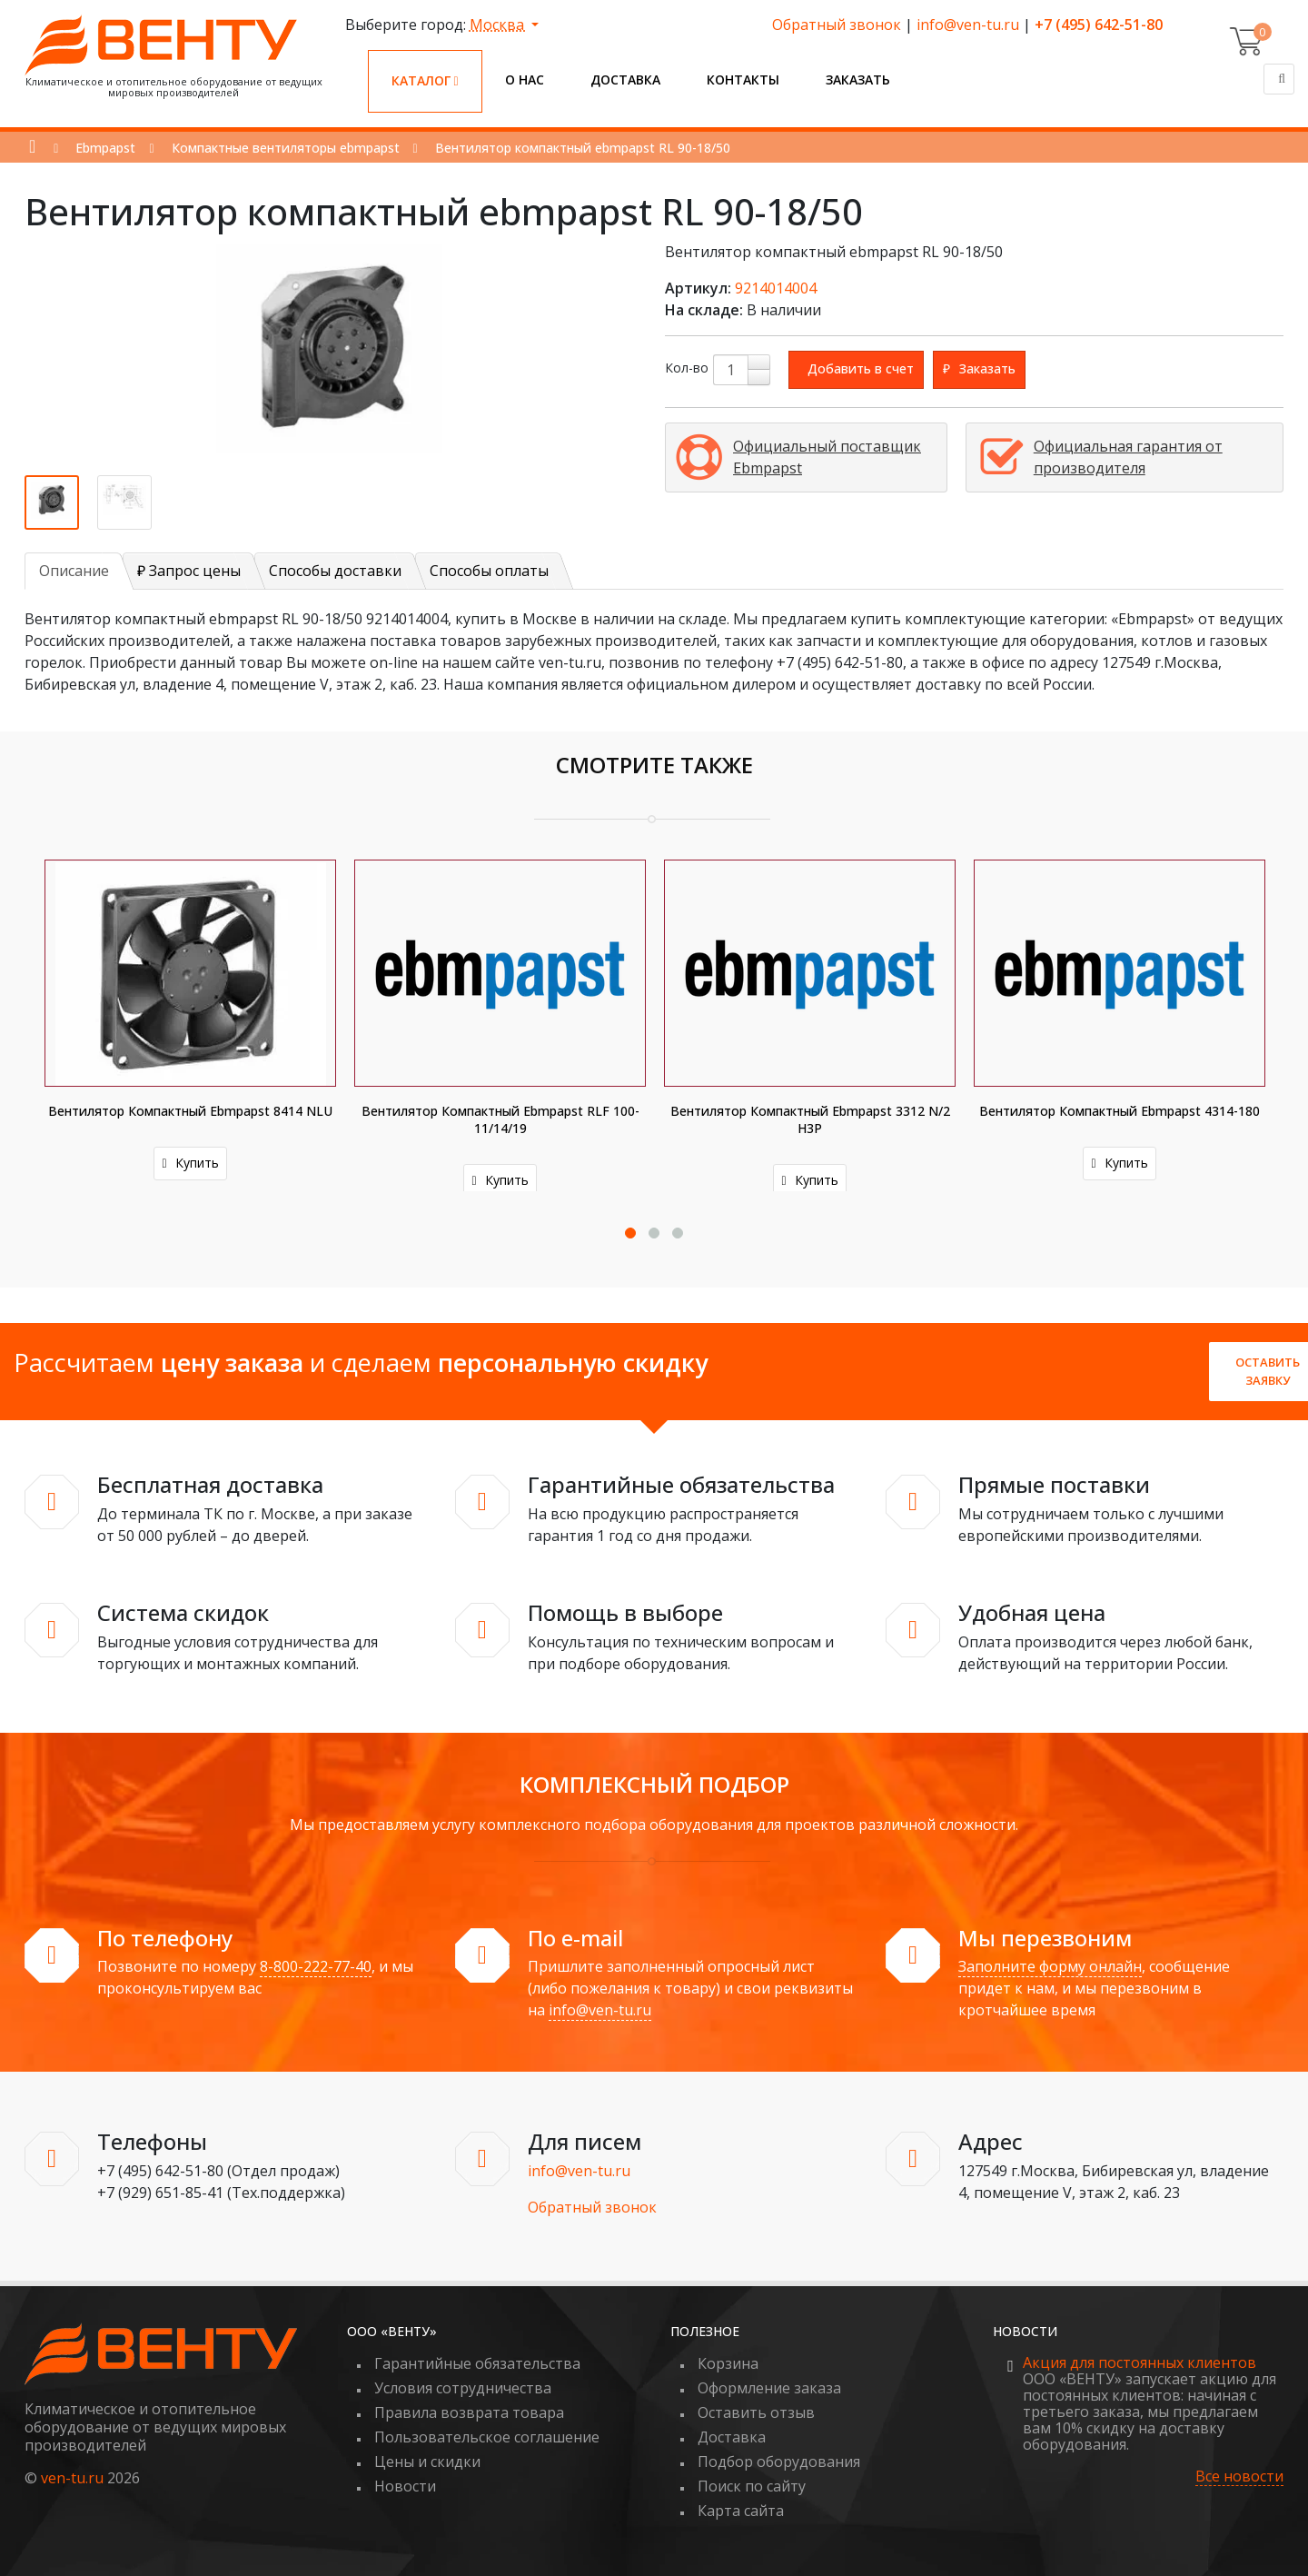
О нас (524, 79)
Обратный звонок (836, 25)
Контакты (743, 79)
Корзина (728, 2363)
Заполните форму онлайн (1050, 1966)
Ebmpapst (105, 147)
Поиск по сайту (752, 2486)
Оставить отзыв (756, 2412)
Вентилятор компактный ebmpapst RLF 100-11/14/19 (500, 1119)
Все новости (1239, 2476)
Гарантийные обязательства (477, 2363)
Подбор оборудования (779, 2462)
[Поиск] (1278, 79)
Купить (190, 1162)
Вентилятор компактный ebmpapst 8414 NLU (190, 1110)
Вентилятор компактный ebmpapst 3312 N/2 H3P (810, 1119)
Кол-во (686, 367)
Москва (499, 25)
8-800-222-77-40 (316, 1966)
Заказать (858, 79)
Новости (405, 2486)
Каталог (425, 80)
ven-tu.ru (72, 2478)
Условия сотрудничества (462, 2388)
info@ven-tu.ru (968, 25)
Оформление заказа (769, 2388)
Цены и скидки (427, 2462)
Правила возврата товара (469, 2412)
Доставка (625, 79)
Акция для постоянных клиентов (1139, 2362)
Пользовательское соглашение (487, 2437)
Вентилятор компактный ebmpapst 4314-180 (1119, 1110)
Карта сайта (741, 2511)
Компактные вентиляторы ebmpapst (286, 147)
